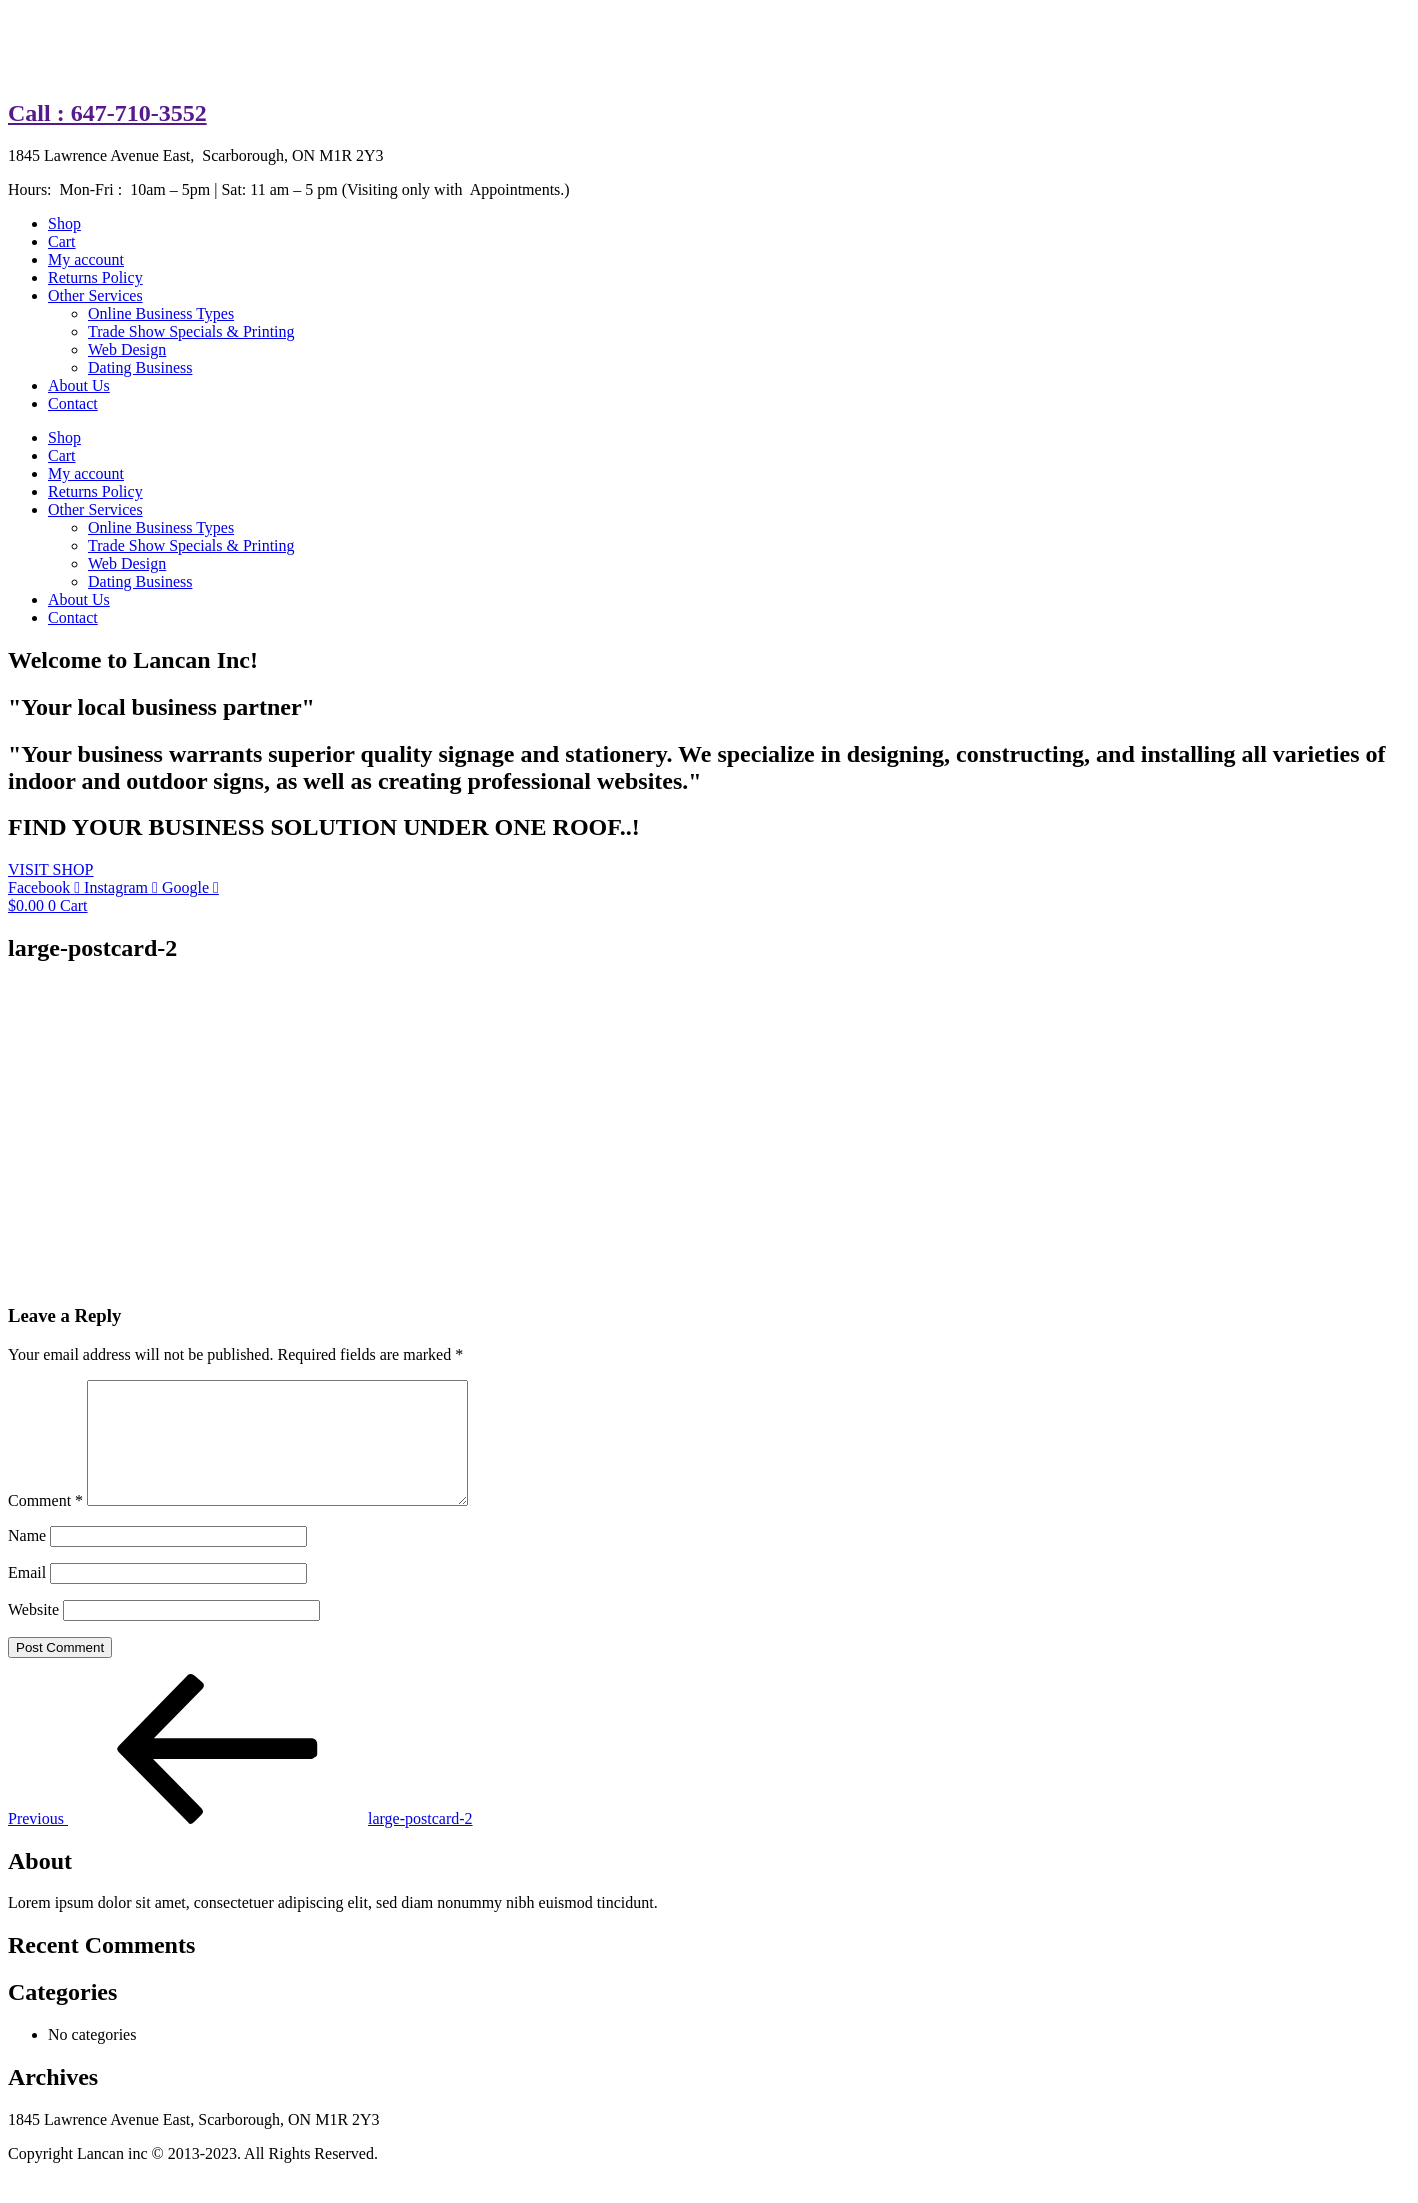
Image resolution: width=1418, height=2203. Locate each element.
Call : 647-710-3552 (107, 113)
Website (33, 1633)
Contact (73, 403)
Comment (45, 1524)
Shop (64, 223)
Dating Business (140, 367)
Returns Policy (95, 277)
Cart (62, 241)
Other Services (95, 295)
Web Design (127, 349)
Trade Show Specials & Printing (191, 331)
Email (27, 1596)
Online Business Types (161, 313)
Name (27, 1559)
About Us (79, 385)
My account (86, 259)
